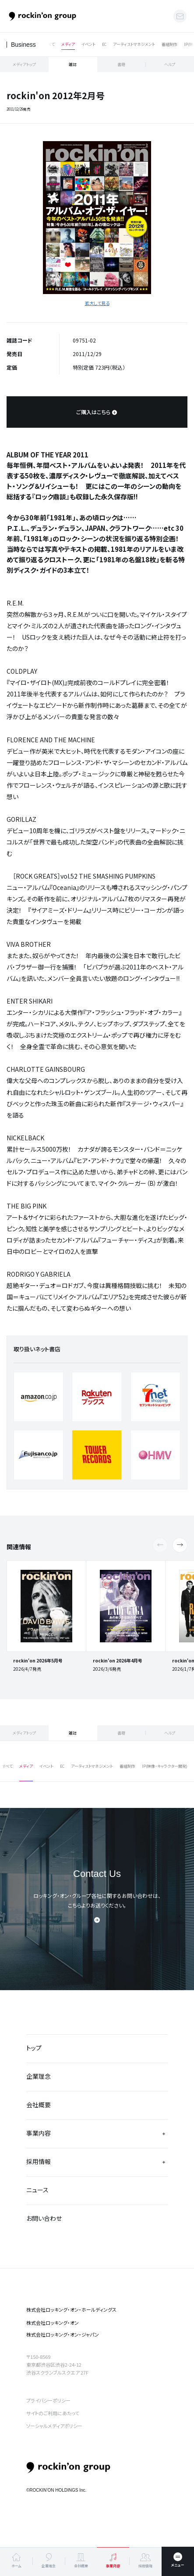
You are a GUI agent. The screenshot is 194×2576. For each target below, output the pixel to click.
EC (104, 44)
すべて (49, 44)
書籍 (121, 64)
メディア (68, 44)
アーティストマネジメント (134, 44)
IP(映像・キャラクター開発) (164, 1766)
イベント (88, 44)
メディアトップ (24, 64)
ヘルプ (169, 64)
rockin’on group (68, 2467)
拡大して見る (97, 303)
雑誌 (73, 64)
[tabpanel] (97, 217)
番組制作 (169, 44)
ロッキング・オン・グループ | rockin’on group (42, 16)
